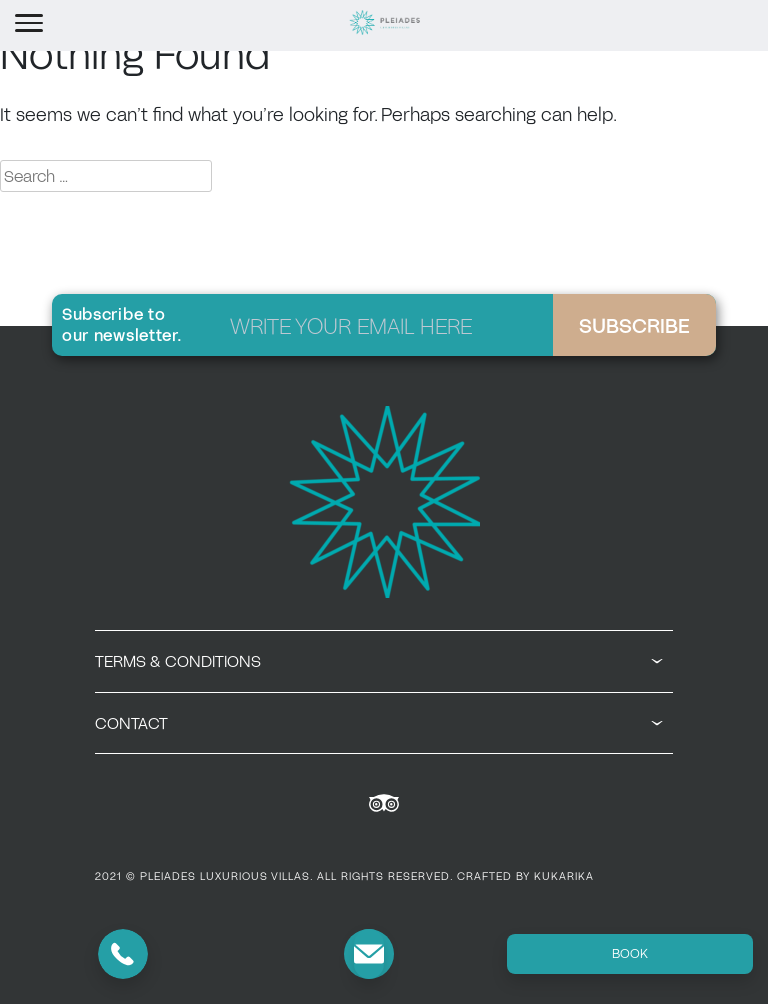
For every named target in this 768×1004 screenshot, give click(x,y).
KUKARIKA (564, 875)
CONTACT (379, 723)
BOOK (630, 953)
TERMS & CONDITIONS (379, 661)
